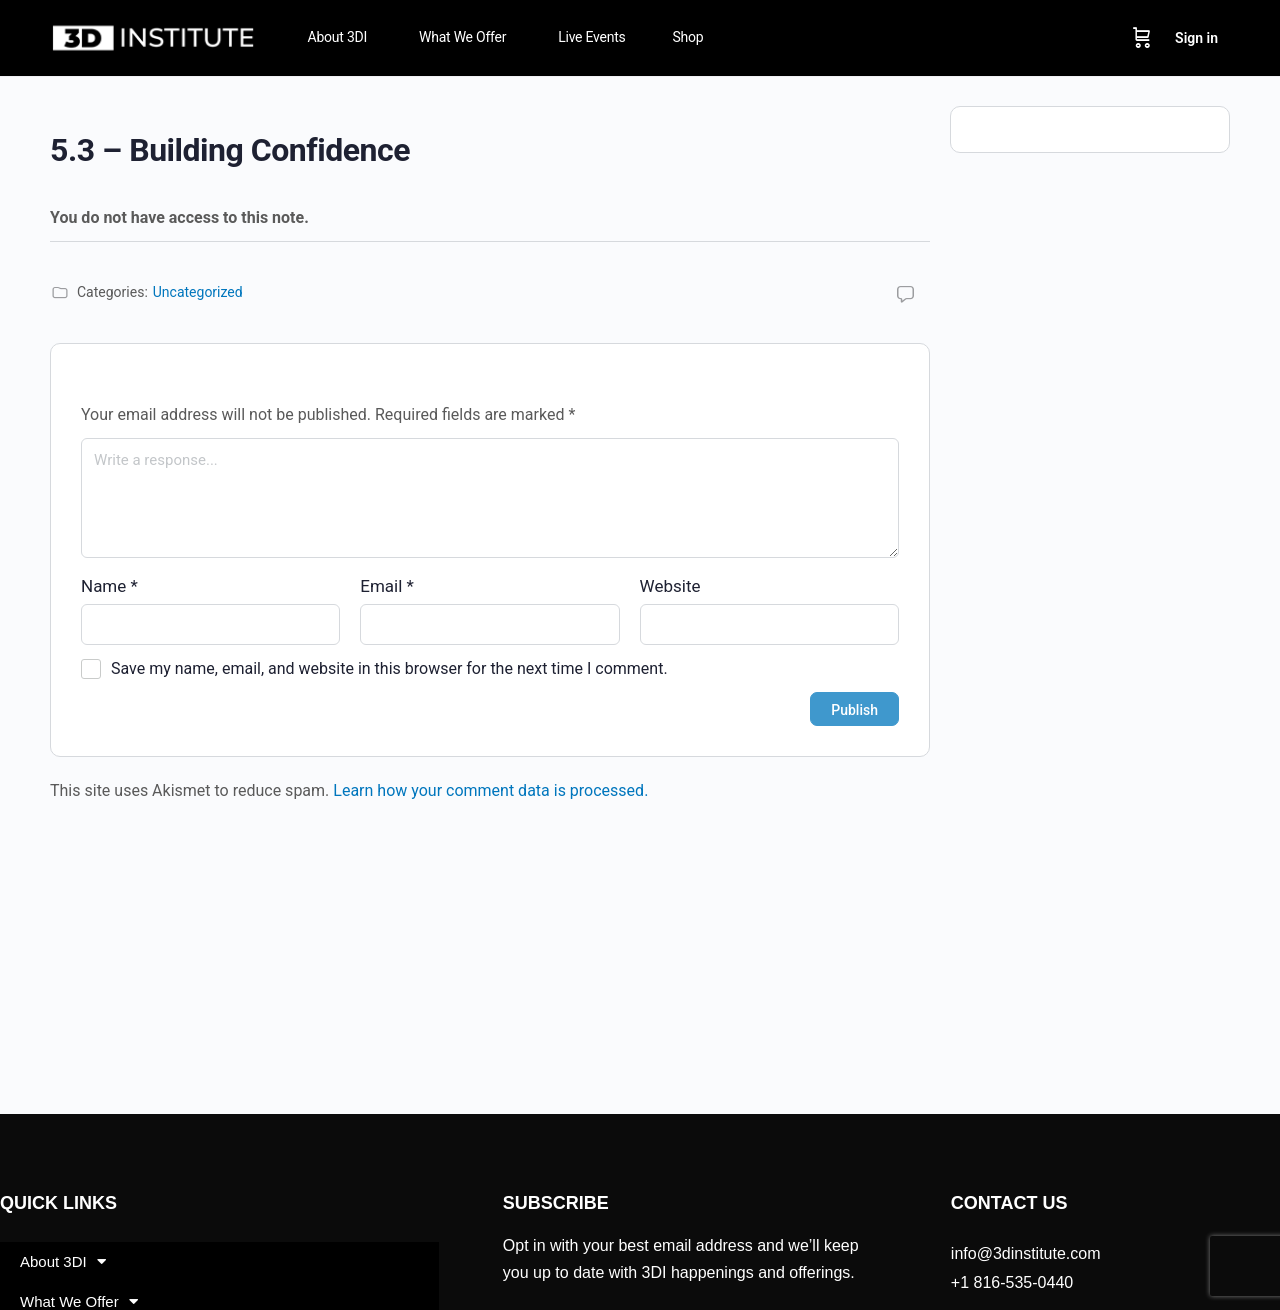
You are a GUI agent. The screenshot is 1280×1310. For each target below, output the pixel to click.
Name (109, 586)
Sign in (1196, 38)
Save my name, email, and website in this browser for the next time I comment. (389, 668)
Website (670, 586)
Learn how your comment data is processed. (490, 790)
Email (387, 586)
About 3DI (63, 1261)
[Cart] (1142, 38)
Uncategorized (198, 292)
